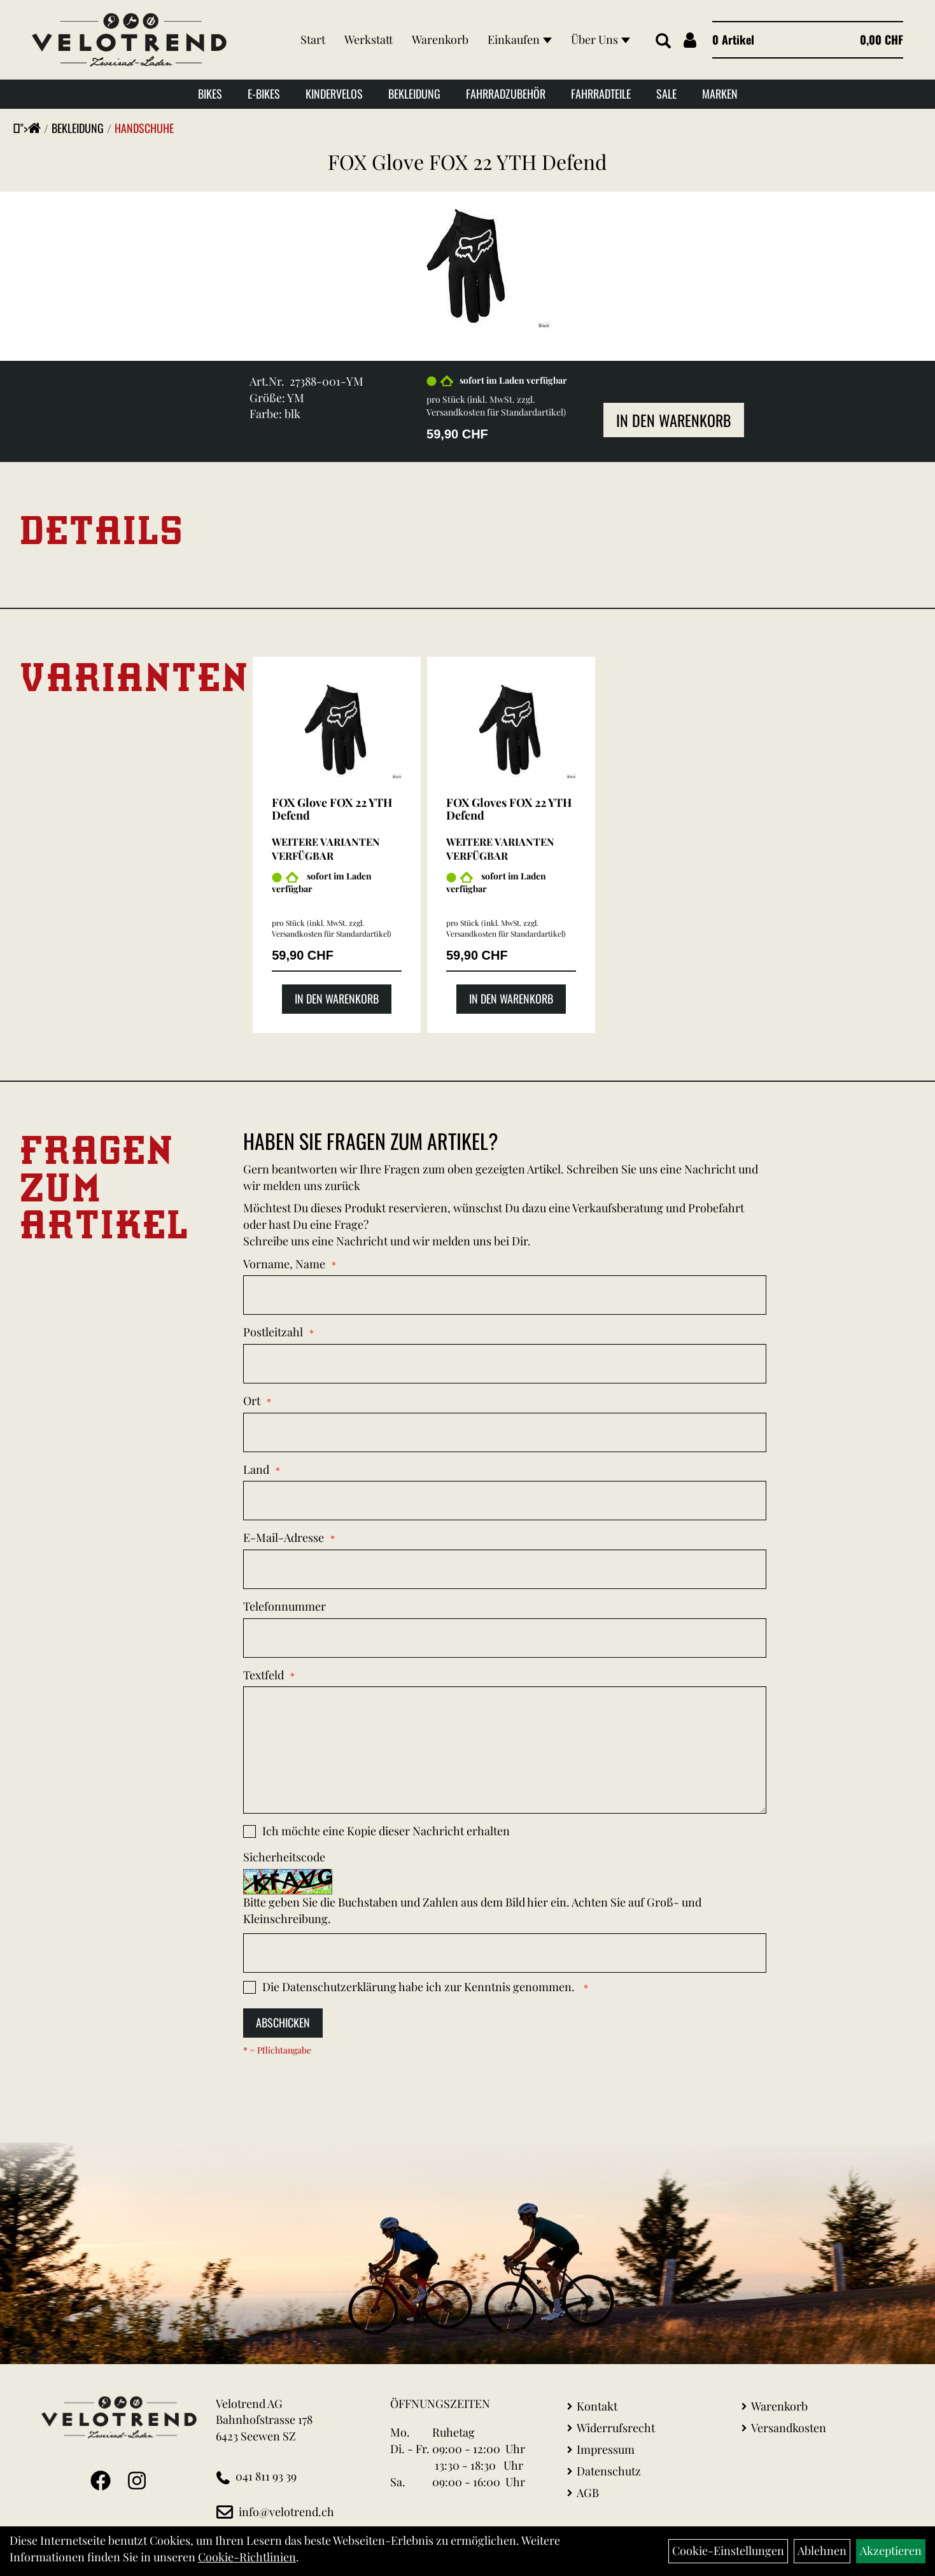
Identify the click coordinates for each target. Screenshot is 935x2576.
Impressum (606, 2449)
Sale (666, 93)
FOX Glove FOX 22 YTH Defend (467, 161)
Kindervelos (334, 93)
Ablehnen (822, 2550)
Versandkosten (788, 2427)
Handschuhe (144, 128)
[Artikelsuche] (663, 41)
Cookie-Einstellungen (728, 2550)
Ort (251, 1400)
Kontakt (597, 2406)
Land (256, 1469)
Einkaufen (520, 39)
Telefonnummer (284, 1606)
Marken (720, 93)
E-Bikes (264, 93)
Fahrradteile (601, 93)
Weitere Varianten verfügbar (326, 849)
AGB (588, 2492)
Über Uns (600, 39)
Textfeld (263, 1675)
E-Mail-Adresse (283, 1537)
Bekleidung (414, 93)
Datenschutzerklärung (339, 1986)
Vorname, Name (284, 1263)
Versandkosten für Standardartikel (494, 412)
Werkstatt (368, 39)
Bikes (210, 93)
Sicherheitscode (284, 1857)
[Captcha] (504, 1953)
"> (30, 128)
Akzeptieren (891, 2550)
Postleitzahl (273, 1332)
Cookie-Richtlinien (247, 2557)
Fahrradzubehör (505, 93)
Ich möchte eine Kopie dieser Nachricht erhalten (386, 1830)
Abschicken (283, 2022)
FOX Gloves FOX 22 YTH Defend (509, 809)
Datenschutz (609, 2471)
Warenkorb (440, 39)
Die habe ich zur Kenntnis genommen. (419, 1986)
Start (312, 39)
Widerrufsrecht (616, 2427)
